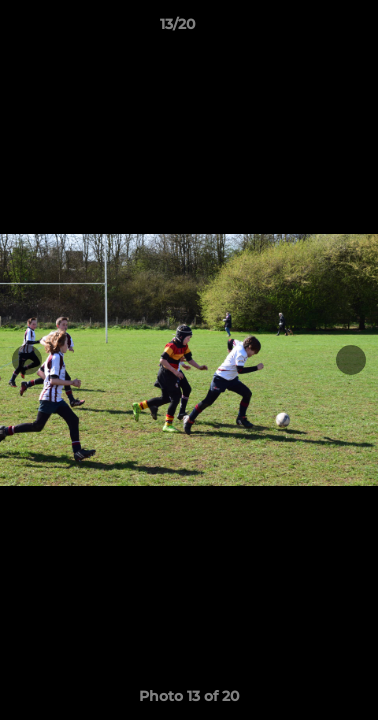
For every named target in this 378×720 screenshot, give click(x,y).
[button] (306, 29)
